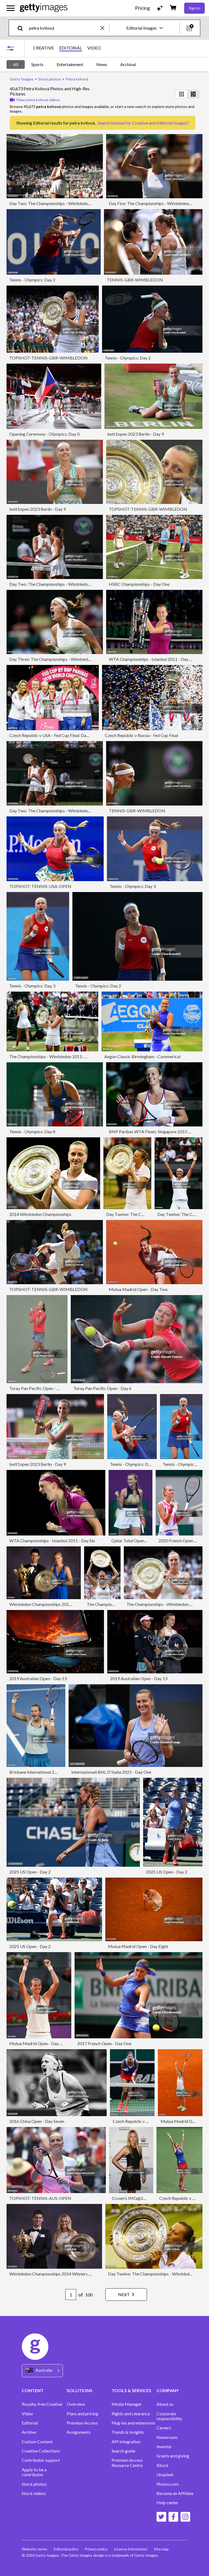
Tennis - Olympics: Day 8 (32, 1131)
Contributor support (41, 2460)
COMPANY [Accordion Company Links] (167, 2390)
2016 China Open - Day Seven (36, 2121)
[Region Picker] (42, 2370)
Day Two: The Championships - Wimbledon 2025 (55, 203)
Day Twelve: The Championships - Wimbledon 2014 (156, 2273)
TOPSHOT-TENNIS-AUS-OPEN (40, 2198)
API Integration (126, 2441)
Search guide (123, 2450)
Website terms (34, 2549)
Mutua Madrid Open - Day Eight (138, 1946)
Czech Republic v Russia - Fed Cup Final (141, 735)
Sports (37, 64)
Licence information (131, 2549)
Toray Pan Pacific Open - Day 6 (102, 1388)
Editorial (30, 2422)
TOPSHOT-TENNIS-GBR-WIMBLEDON (48, 357)
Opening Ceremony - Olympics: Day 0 (44, 433)
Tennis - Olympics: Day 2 (32, 279)
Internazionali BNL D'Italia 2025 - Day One (111, 1772)
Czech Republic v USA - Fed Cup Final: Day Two (53, 735)
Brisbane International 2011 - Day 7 (42, 1772)
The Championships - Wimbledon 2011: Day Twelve (57, 1056)
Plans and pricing (82, 2413)
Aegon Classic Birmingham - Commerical (142, 1056)
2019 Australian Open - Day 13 (38, 1678)
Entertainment (70, 64)
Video (27, 2413)
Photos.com (167, 2484)
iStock (162, 2465)
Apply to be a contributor (34, 2472)
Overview (76, 2404)
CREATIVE (43, 47)
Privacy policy (96, 2549)
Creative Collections (41, 2450)
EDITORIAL (70, 47)
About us (164, 2404)
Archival (128, 64)
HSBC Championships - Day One (139, 584)
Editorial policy (66, 2549)
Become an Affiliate (174, 2493)
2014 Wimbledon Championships (40, 1214)
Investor (164, 2446)
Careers (163, 2427)
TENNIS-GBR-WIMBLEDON (135, 279)
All (15, 64)
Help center (167, 2502)
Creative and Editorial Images (159, 122)
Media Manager (127, 2404)
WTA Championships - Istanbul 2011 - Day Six (152, 659)
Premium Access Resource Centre (127, 2462)
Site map (161, 2549)
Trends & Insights (128, 2432)
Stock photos (34, 2484)
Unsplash (165, 2474)
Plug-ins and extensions (133, 2422)
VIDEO (94, 47)
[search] (22, 28)
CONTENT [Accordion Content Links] (33, 2390)
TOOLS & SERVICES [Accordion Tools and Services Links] (131, 2390)
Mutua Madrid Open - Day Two (138, 1289)
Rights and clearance (131, 2413)
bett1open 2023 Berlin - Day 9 (135, 433)
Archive (29, 2432)
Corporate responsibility (169, 2416)
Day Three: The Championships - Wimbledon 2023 (56, 659)
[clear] (104, 28)
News (101, 64)
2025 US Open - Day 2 (30, 1871)
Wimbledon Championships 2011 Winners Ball (52, 1604)
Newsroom (166, 2437)
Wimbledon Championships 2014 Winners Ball (52, 2273)
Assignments (79, 2432)
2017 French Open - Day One (104, 2043)
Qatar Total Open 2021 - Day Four (143, 1540)
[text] (63, 27)
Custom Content (37, 2441)
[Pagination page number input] (70, 2294)
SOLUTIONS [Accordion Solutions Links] (79, 2390)
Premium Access (82, 2422)
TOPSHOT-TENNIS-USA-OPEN (40, 886)
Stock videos (34, 2493)
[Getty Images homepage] (43, 8)
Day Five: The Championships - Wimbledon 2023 (154, 203)
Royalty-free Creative (42, 2404)
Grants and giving (172, 2455)
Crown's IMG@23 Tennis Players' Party (148, 2198)
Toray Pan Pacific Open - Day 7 (38, 1388)
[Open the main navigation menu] (11, 8)
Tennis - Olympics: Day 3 (133, 886)
